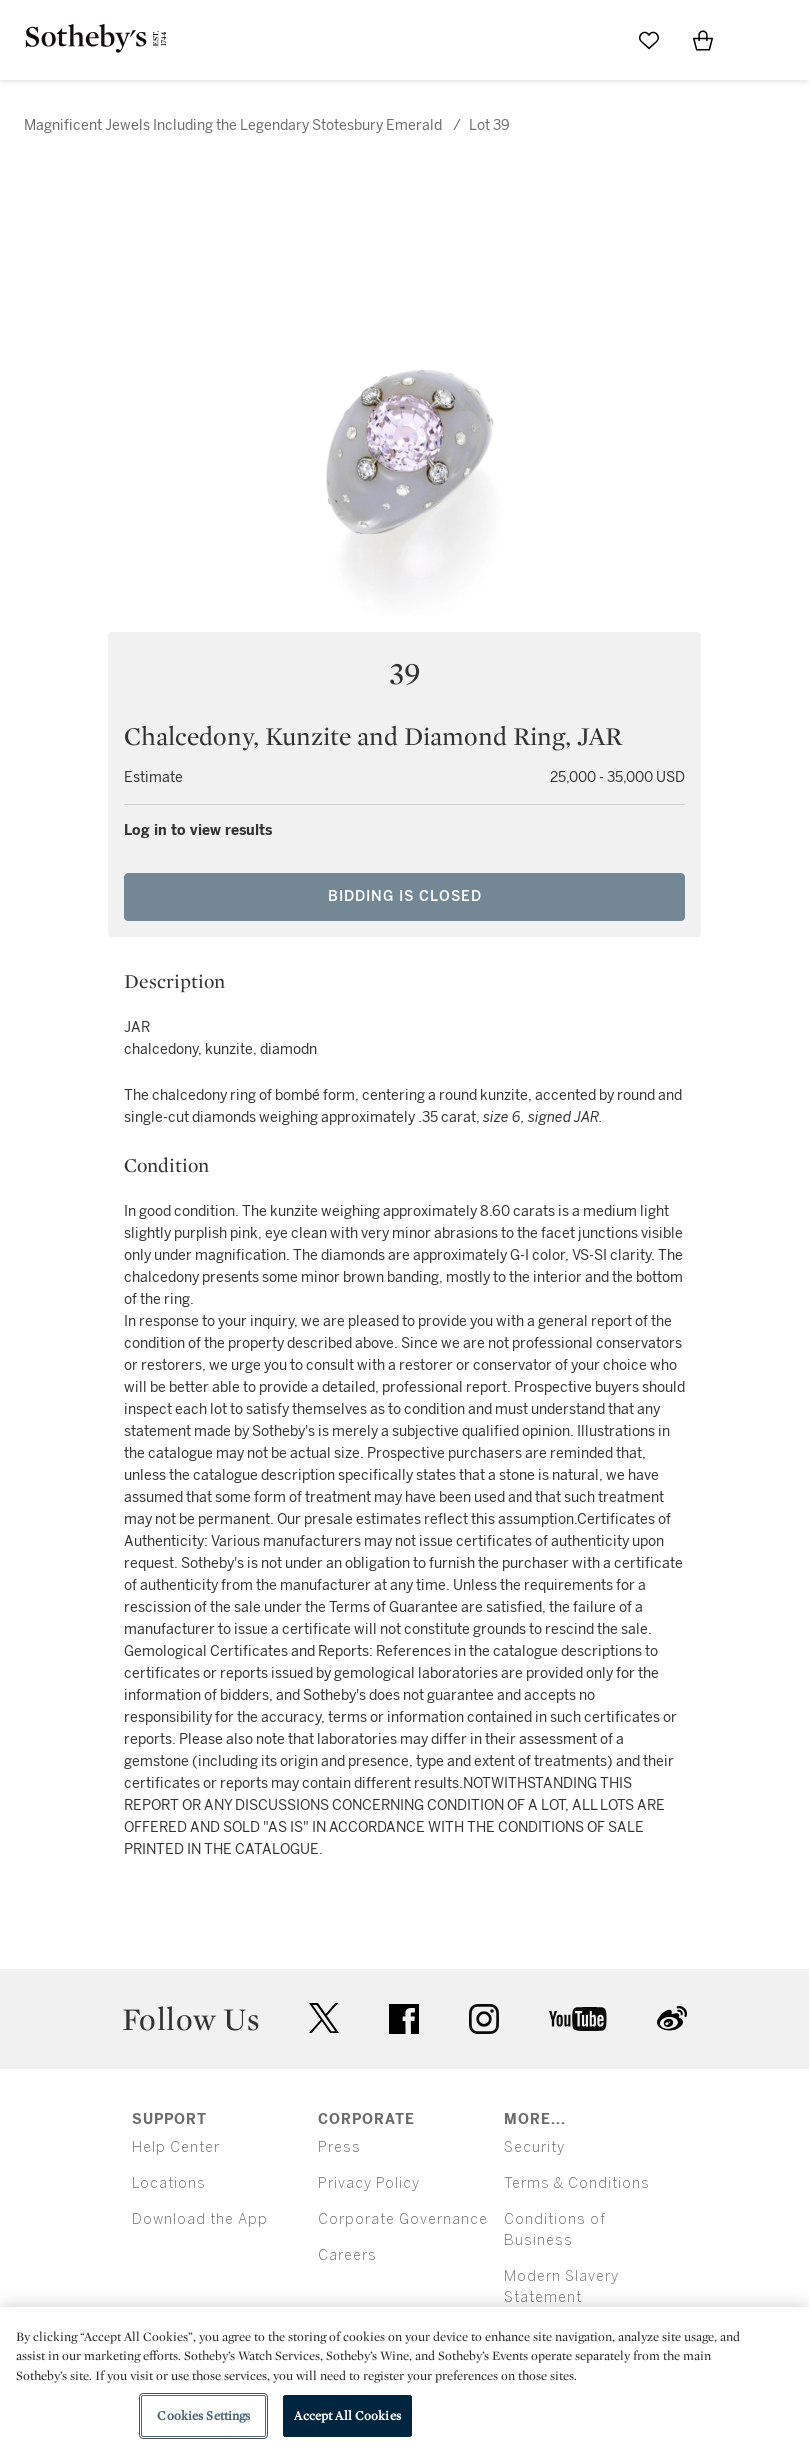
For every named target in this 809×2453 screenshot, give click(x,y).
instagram (484, 2019)
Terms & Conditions (577, 2183)
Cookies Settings (203, 2415)
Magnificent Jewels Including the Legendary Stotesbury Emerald (233, 125)
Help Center (176, 2147)
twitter (324, 2018)
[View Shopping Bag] (703, 40)
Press (339, 2147)
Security (534, 2147)
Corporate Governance (403, 2219)
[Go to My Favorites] (649, 40)
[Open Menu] (757, 41)
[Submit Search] (595, 40)
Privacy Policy (369, 2183)
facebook (404, 2019)
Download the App (200, 2219)
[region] (404, 2380)
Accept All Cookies (347, 2415)
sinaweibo (672, 2018)
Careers (347, 2255)
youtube (578, 2019)
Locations (169, 2183)
